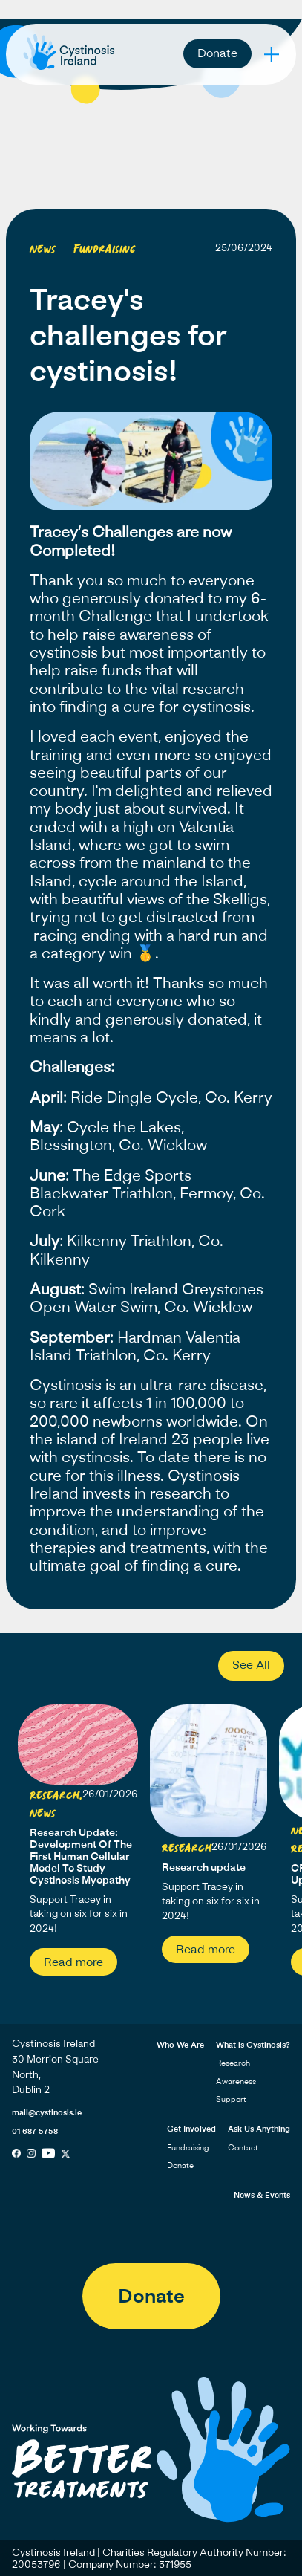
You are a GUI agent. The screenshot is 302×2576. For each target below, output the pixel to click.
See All (251, 1664)
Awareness (236, 2081)
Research (233, 2062)
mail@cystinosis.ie (47, 2112)
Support (231, 2098)
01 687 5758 (35, 2130)
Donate (217, 52)
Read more (73, 1961)
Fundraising (188, 2147)
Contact (243, 2147)
